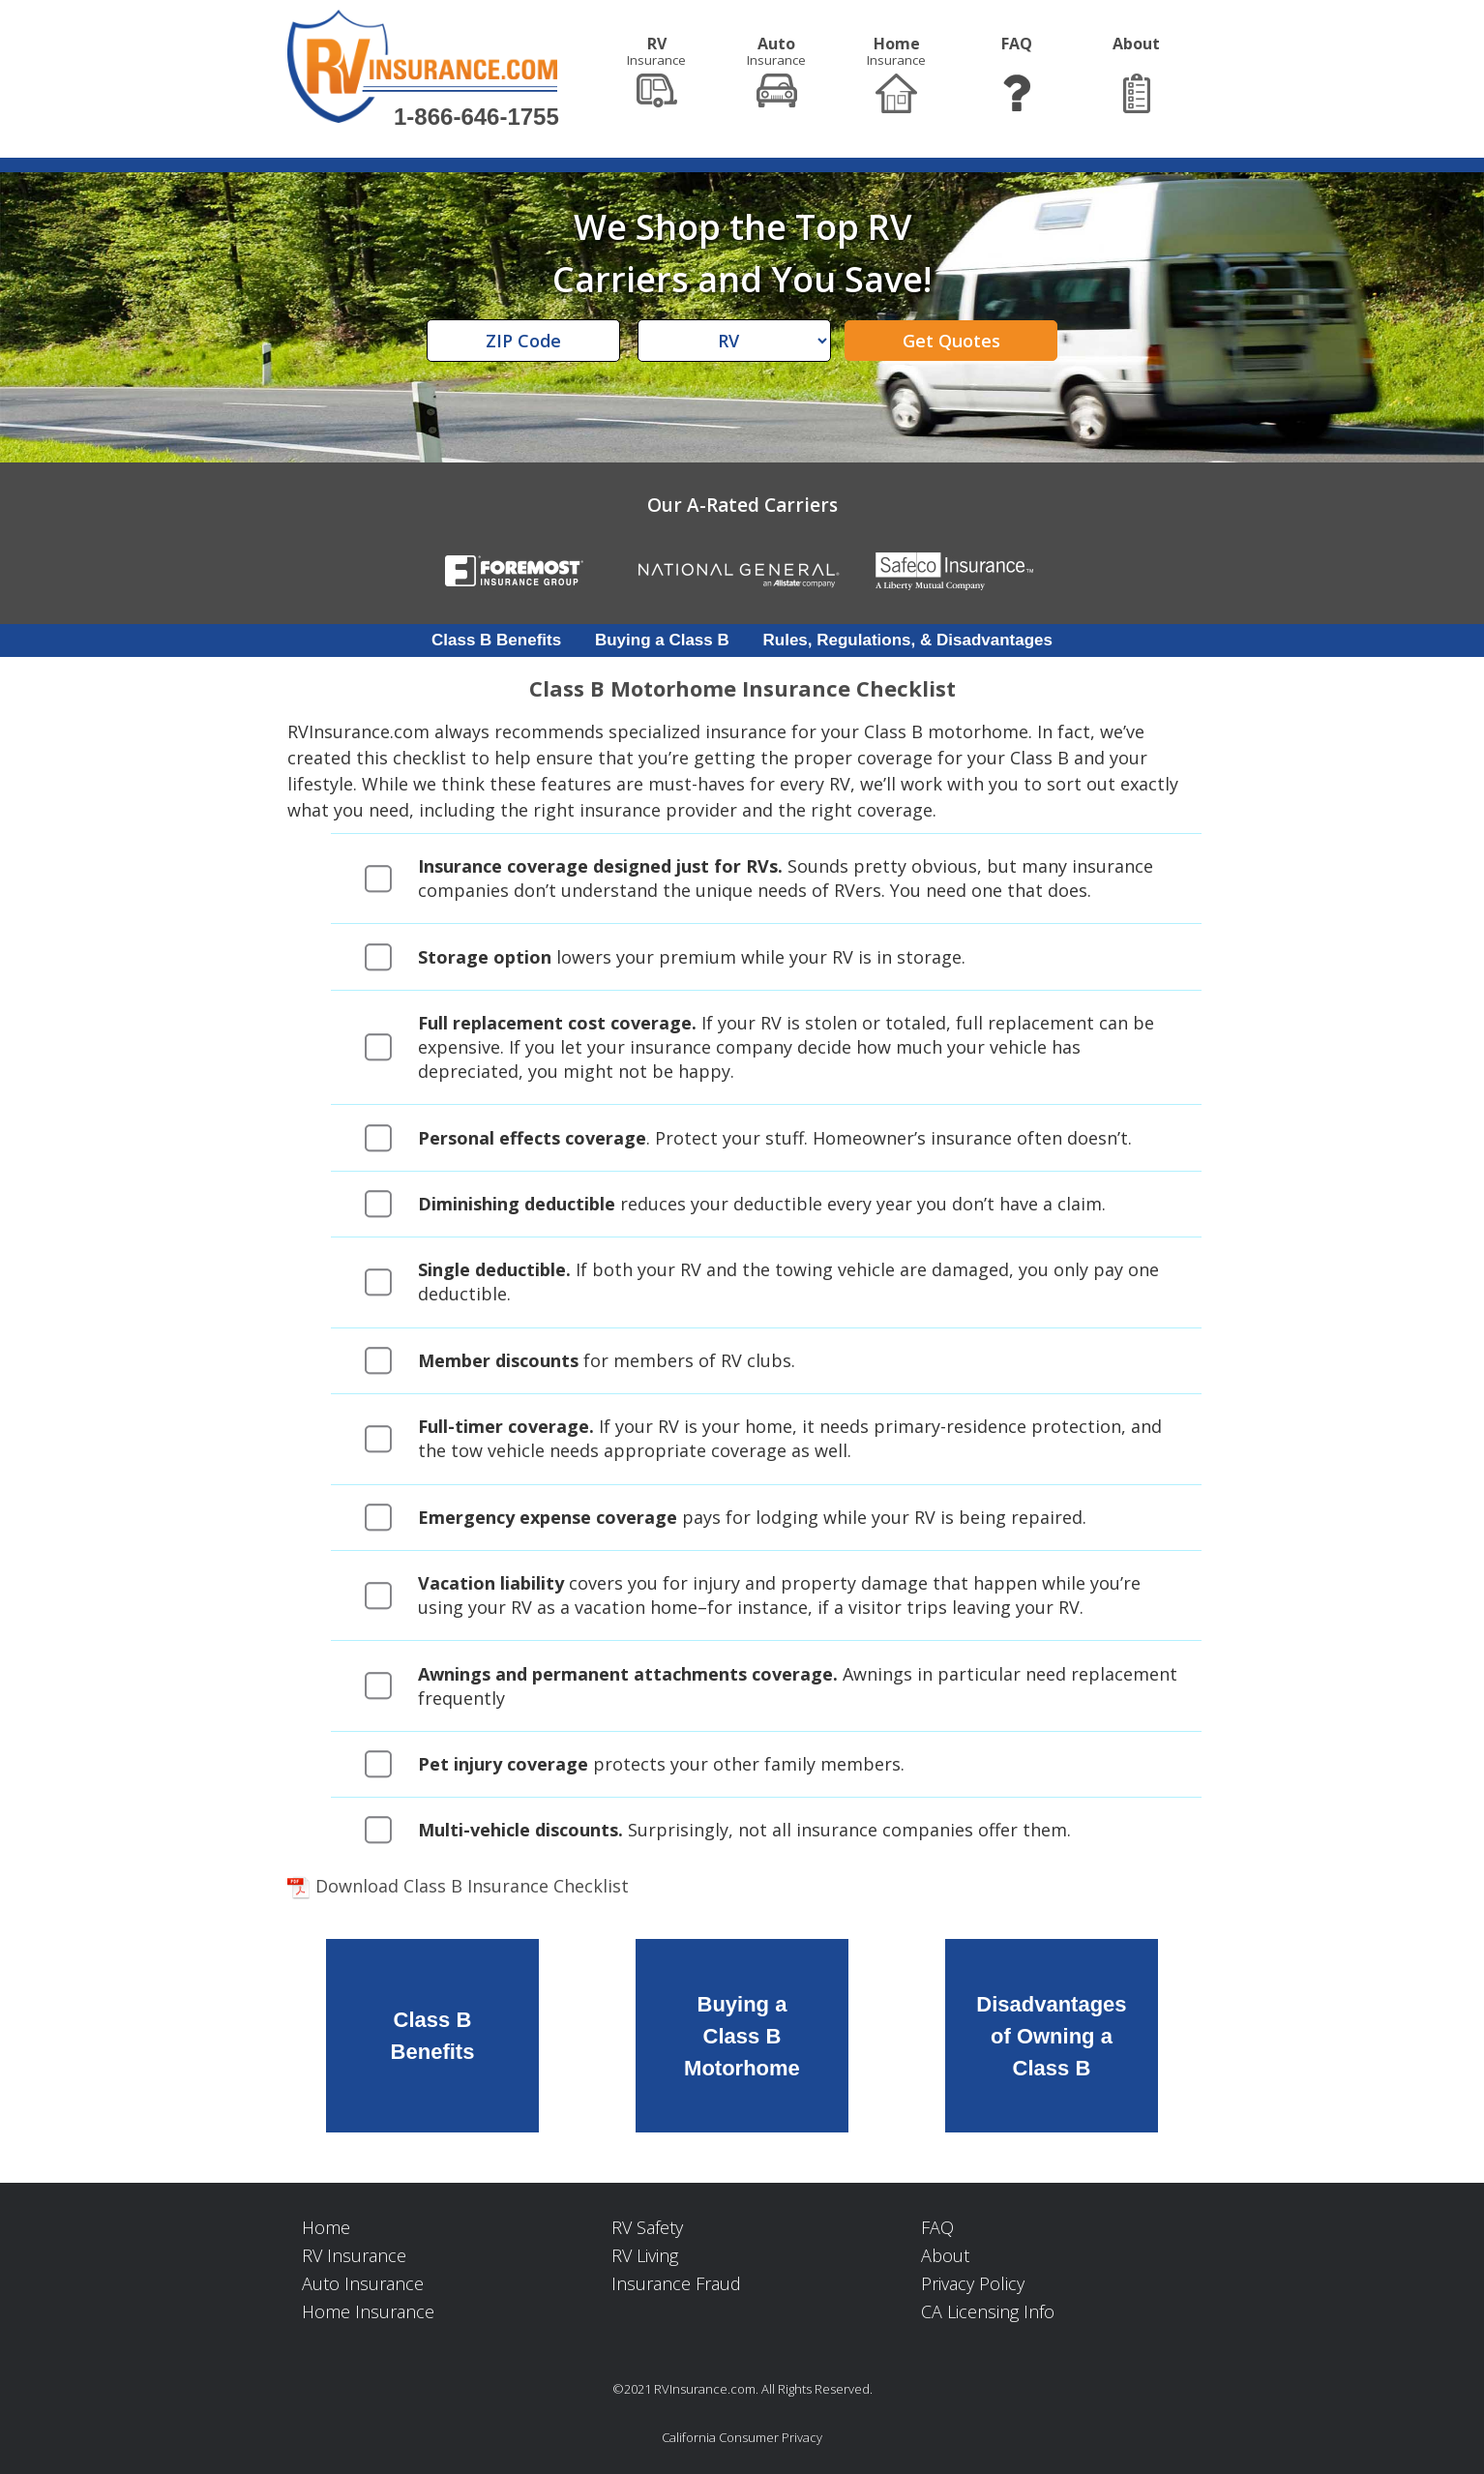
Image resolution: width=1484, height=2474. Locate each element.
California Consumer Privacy (742, 2437)
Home (326, 2227)
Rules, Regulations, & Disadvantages (908, 640)
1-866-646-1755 (476, 117)
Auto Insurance (363, 2283)
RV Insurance (354, 2255)
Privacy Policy (972, 2283)
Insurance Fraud (676, 2283)
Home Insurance (368, 2311)
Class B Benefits (496, 640)
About (945, 2255)
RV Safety (647, 2227)
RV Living (644, 2255)
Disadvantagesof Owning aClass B (1051, 2035)
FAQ (937, 2227)
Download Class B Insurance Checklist (458, 1885)
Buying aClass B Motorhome (742, 2035)
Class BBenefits (433, 2036)
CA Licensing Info (987, 2311)
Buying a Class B (662, 640)
